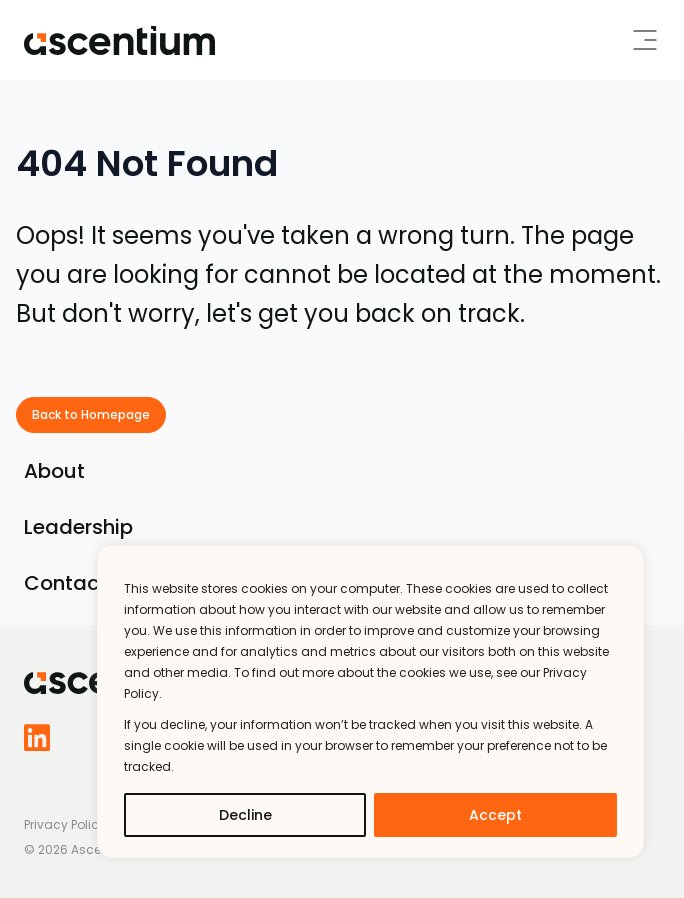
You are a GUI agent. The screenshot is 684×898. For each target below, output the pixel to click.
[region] (370, 701)
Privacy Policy (65, 824)
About (54, 471)
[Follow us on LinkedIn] (44, 738)
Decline (245, 815)
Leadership (78, 527)
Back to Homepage (91, 414)
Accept (495, 815)
